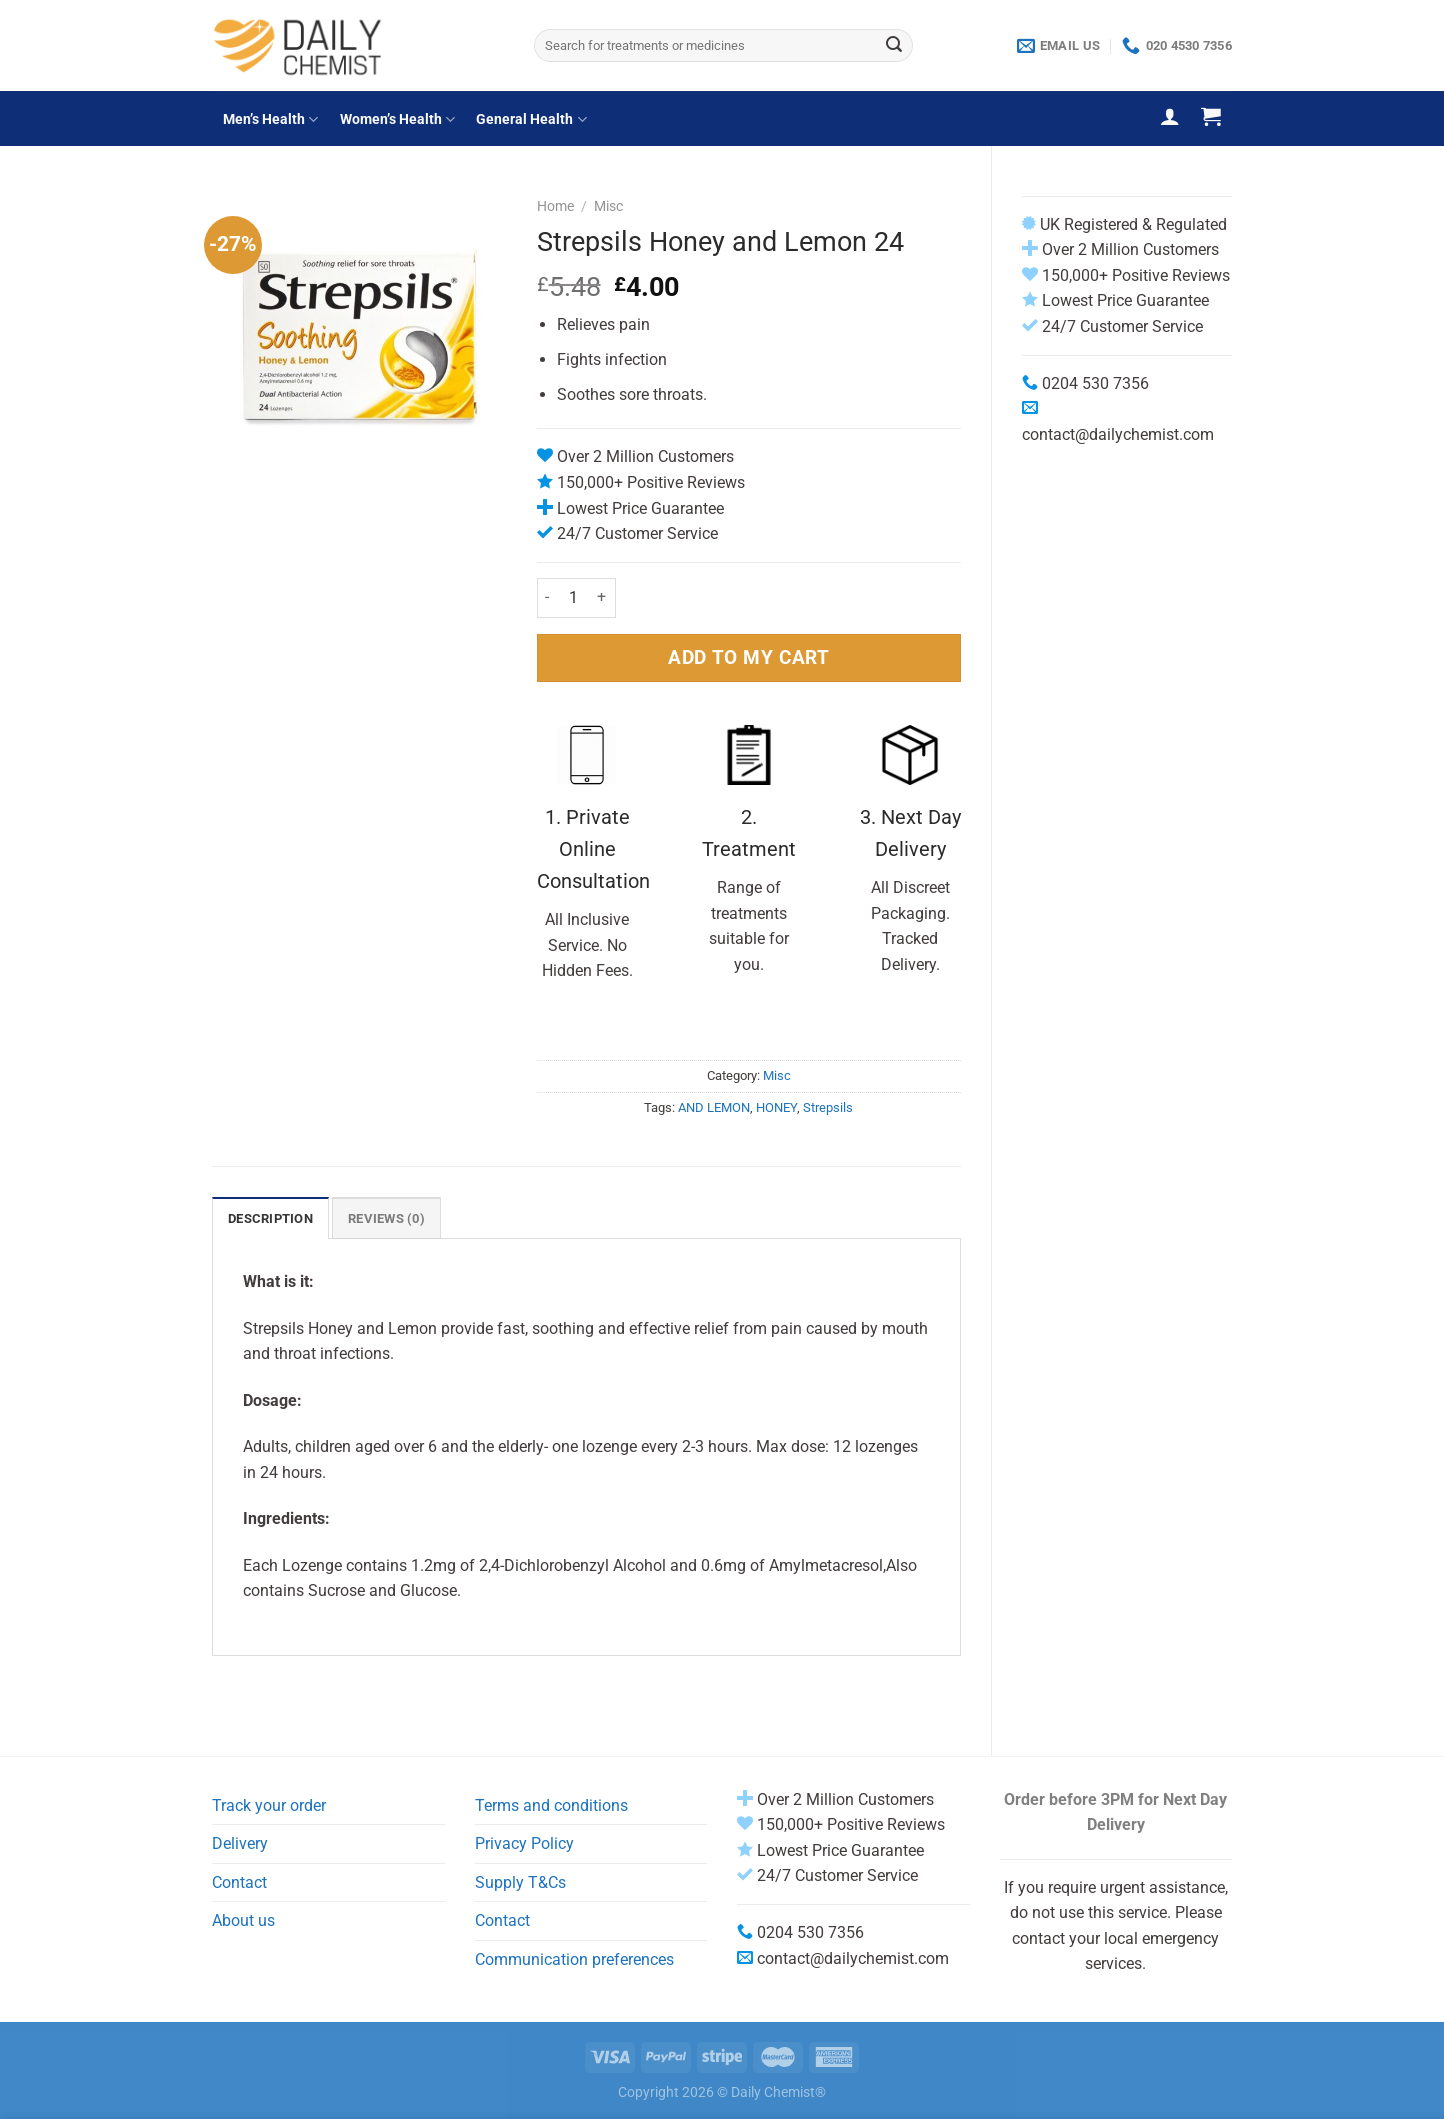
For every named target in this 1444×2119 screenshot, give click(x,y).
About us (243, 1920)
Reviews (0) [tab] (386, 1218)
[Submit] (894, 46)
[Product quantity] (574, 598)
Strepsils (828, 1107)
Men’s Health (270, 119)
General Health (531, 119)
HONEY (776, 1107)
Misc (608, 206)
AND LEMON (714, 1107)
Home (555, 206)
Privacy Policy (524, 1843)
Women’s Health (397, 119)
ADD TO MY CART (748, 657)
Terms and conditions (551, 1805)
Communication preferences (574, 1959)
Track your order (269, 1805)
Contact (239, 1882)
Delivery (240, 1843)
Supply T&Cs (520, 1882)
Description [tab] (270, 1218)
